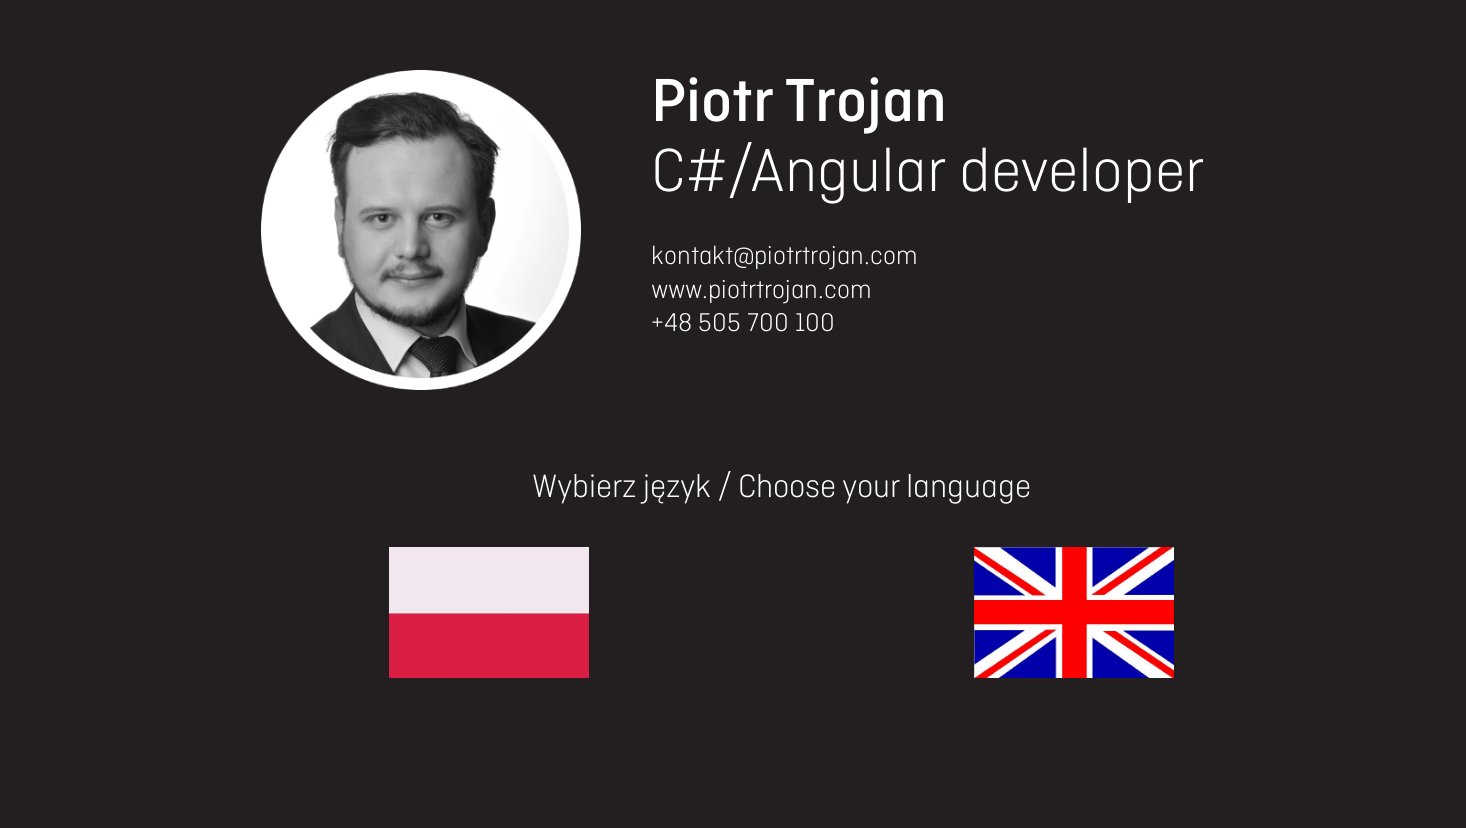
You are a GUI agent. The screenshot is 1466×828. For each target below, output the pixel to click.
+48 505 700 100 (743, 324)
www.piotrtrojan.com (761, 291)
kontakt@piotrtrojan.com (784, 257)
